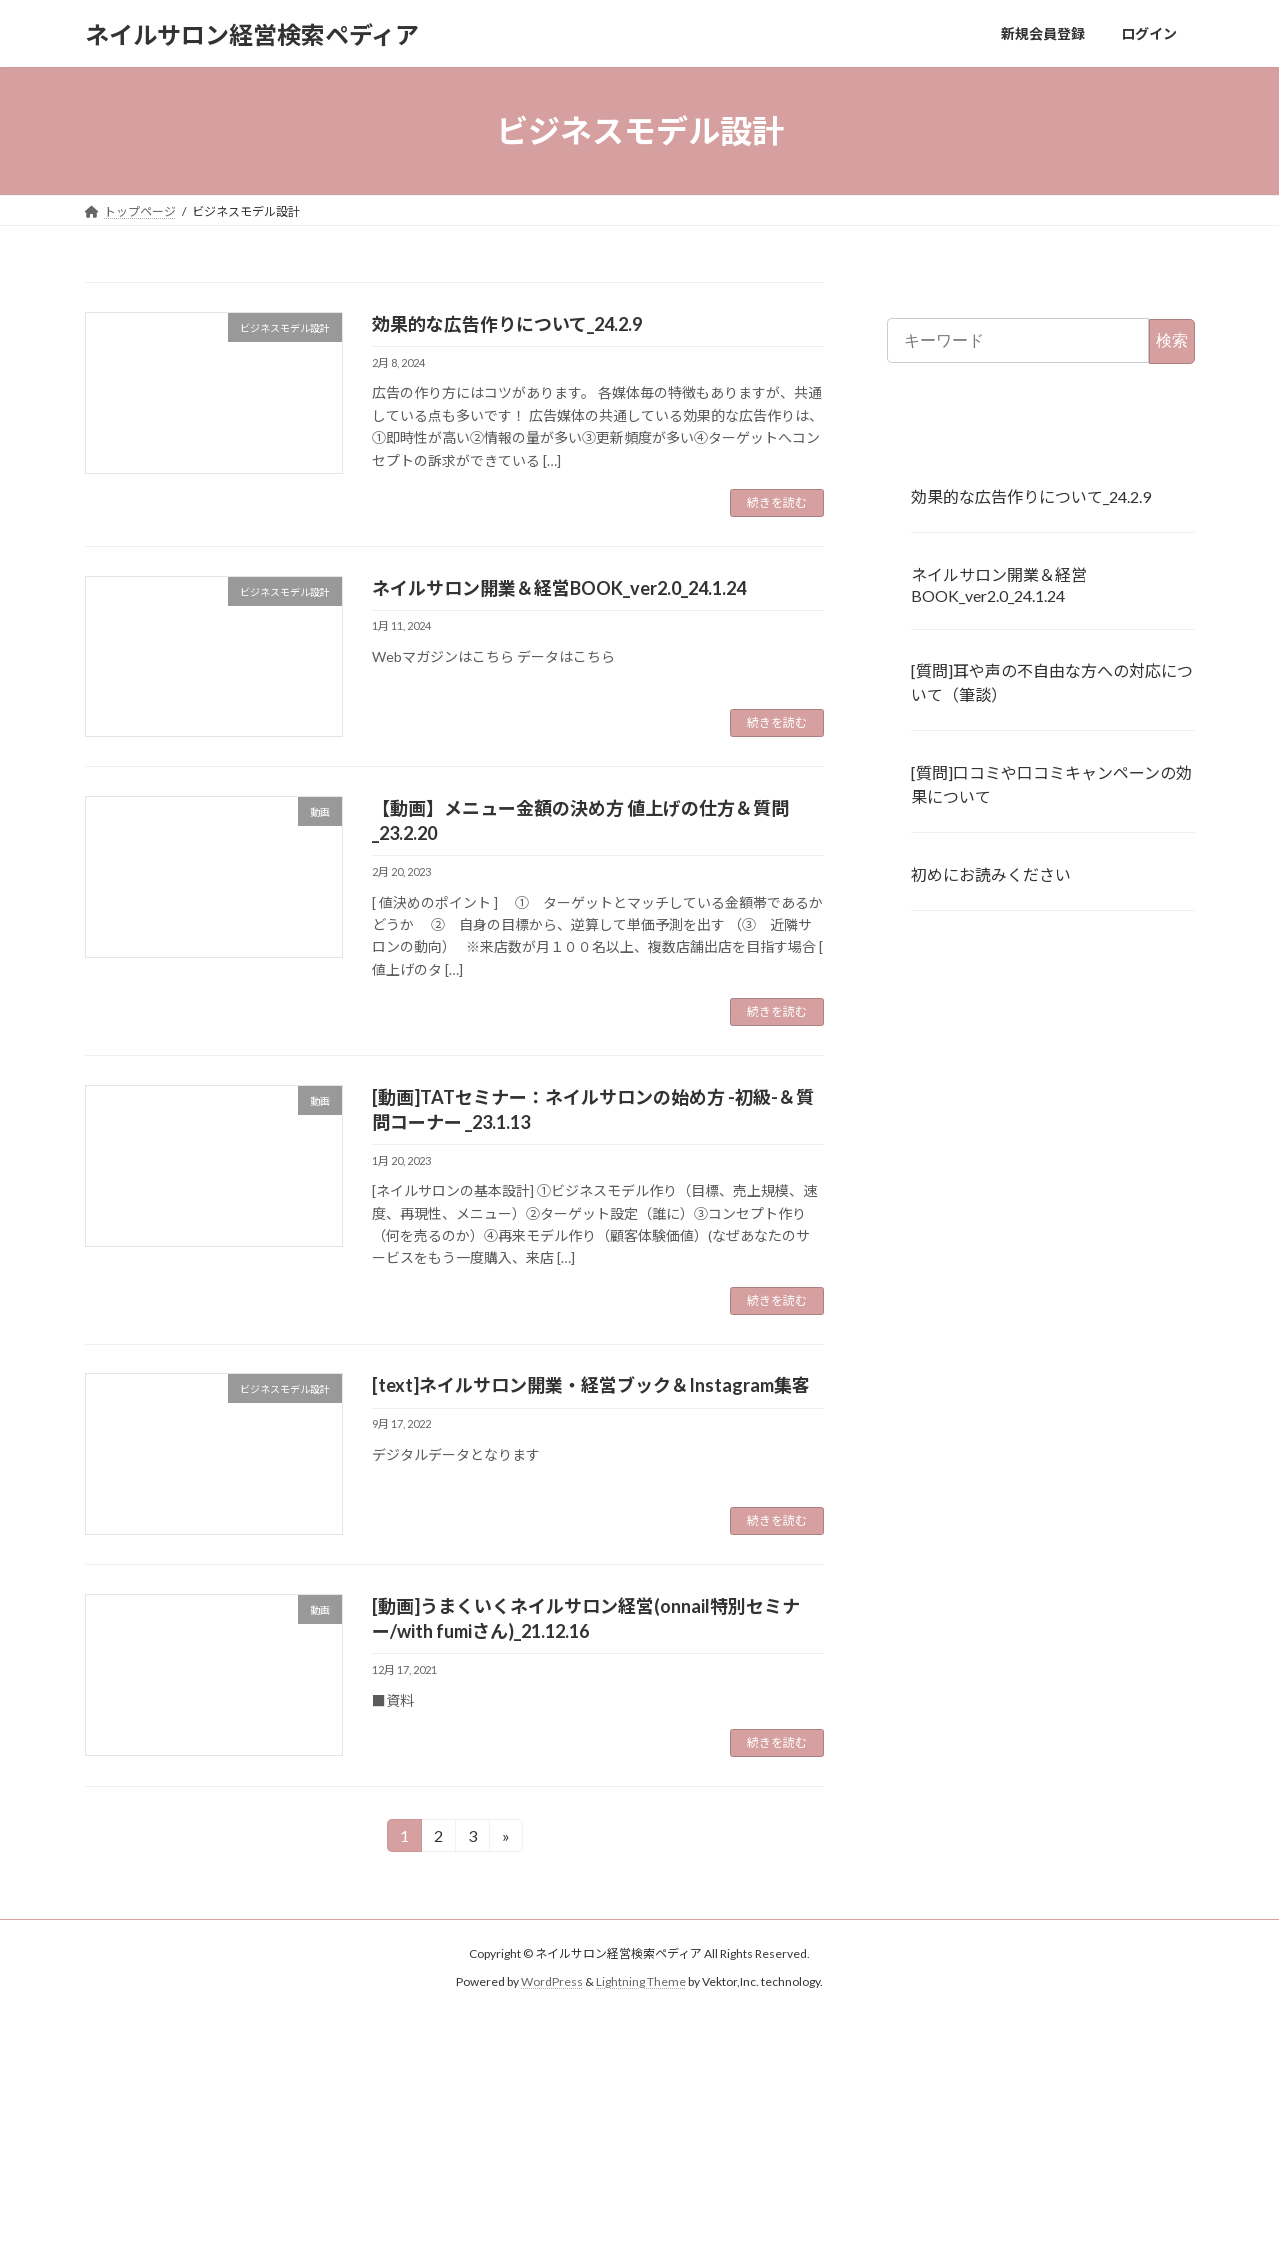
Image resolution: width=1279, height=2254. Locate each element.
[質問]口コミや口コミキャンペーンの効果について (1051, 784)
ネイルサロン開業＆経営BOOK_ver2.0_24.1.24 (559, 588)
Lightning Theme (641, 1981)
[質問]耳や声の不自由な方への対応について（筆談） (1052, 683)
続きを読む (777, 502)
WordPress (552, 1981)
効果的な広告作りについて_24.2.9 (507, 324)
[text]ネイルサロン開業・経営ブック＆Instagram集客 (591, 1385)
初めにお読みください (991, 874)
